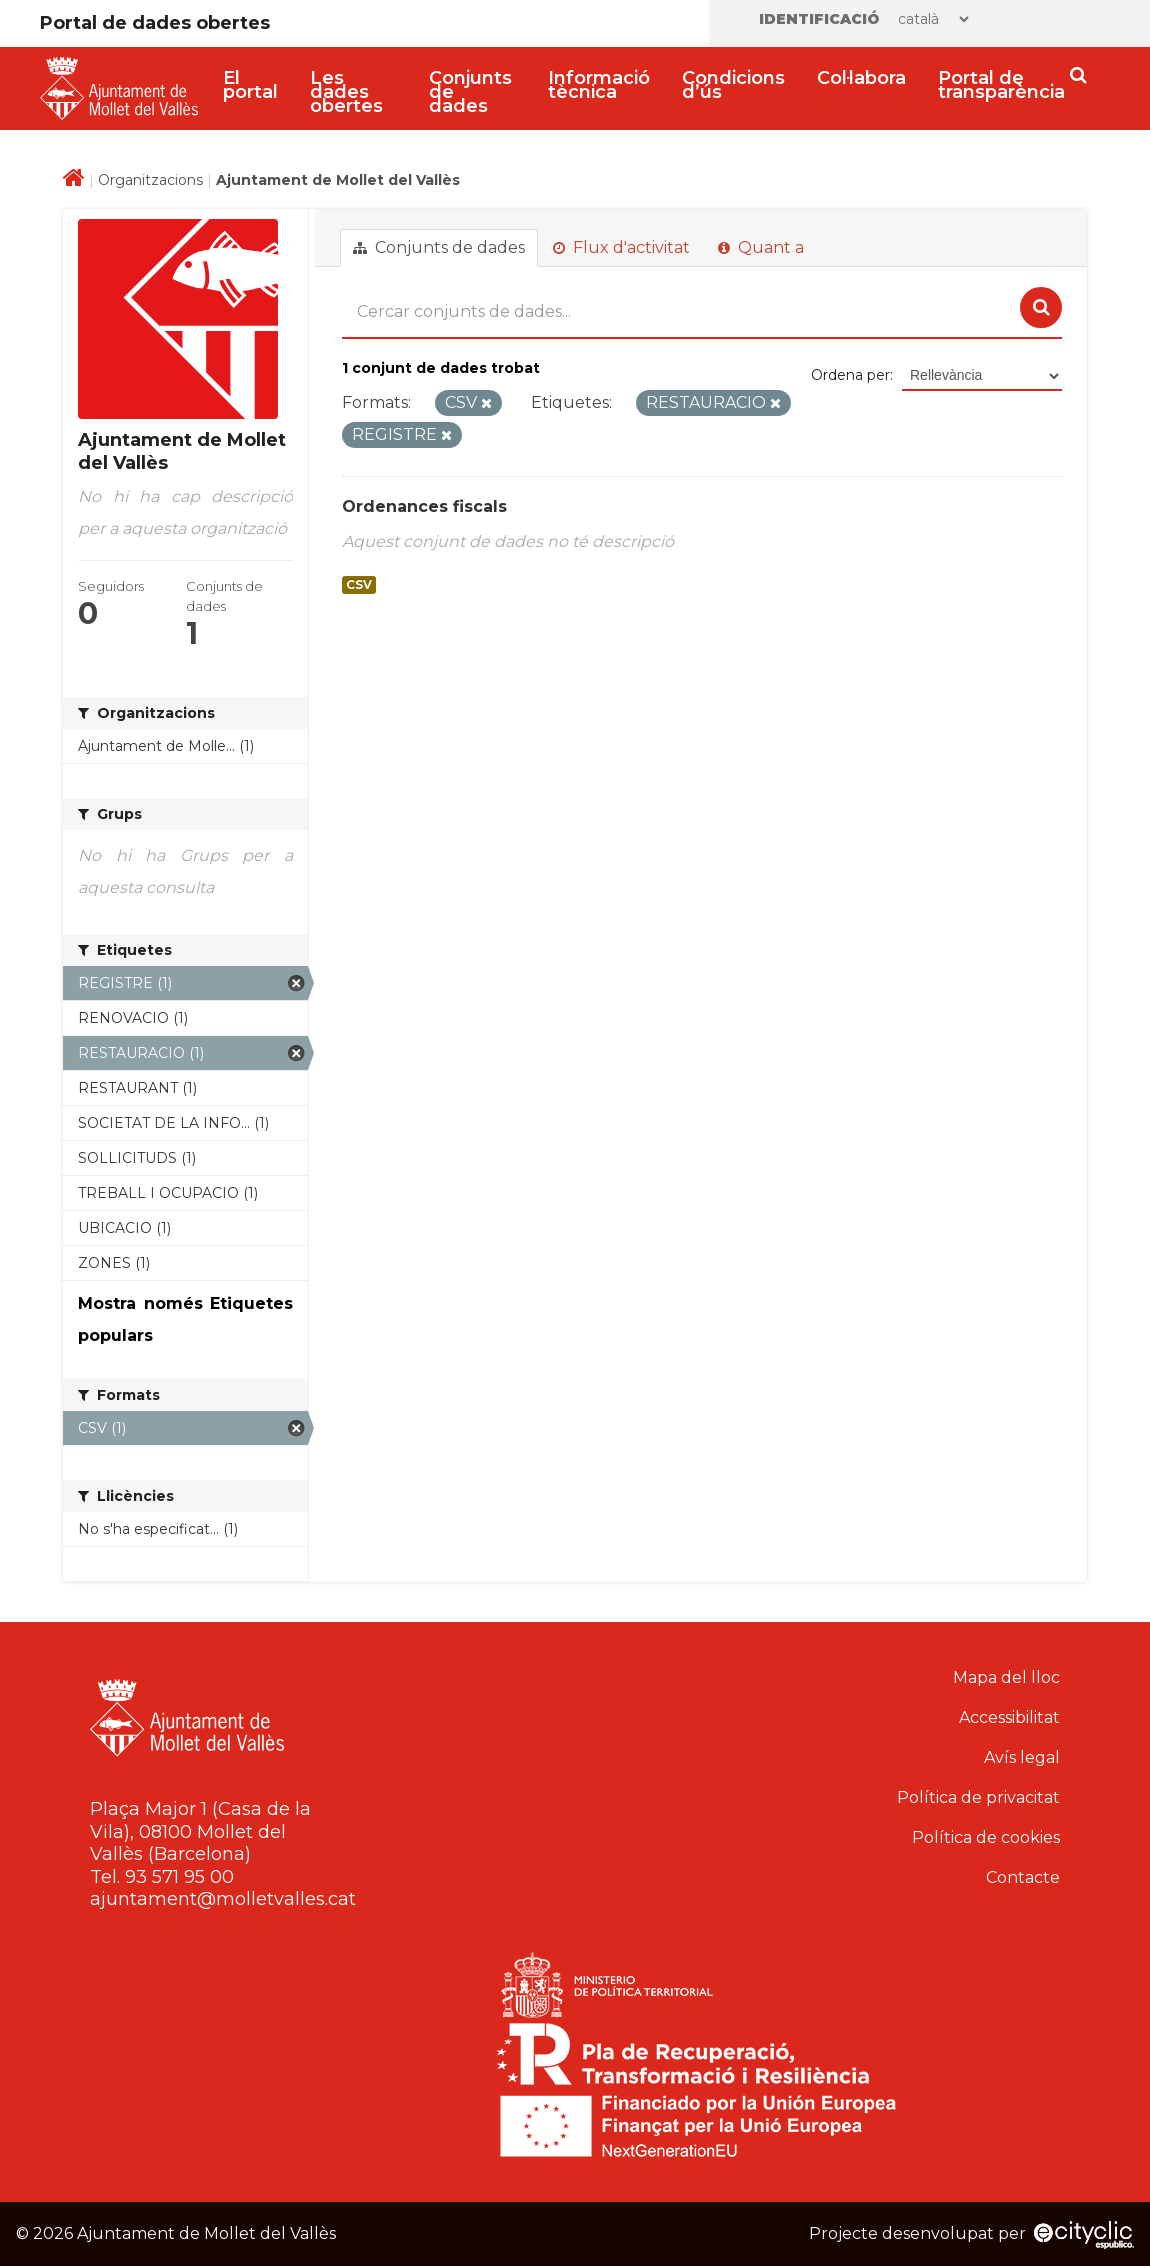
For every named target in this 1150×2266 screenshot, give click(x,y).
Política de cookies (986, 1837)
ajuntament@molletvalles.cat (223, 1899)
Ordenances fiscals (424, 506)
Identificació (819, 19)
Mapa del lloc (1006, 1677)
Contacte (1023, 1877)
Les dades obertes (346, 92)
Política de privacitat (978, 1797)
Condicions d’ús (733, 85)
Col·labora (861, 78)
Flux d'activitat (621, 247)
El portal (250, 85)
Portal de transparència (1001, 85)
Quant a (761, 247)
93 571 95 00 (179, 1877)
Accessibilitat (1009, 1717)
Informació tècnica (599, 85)
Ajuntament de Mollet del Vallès (338, 180)
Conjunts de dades (470, 92)
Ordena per (850, 375)
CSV (359, 585)
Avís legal (1022, 1757)
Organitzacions (150, 180)
